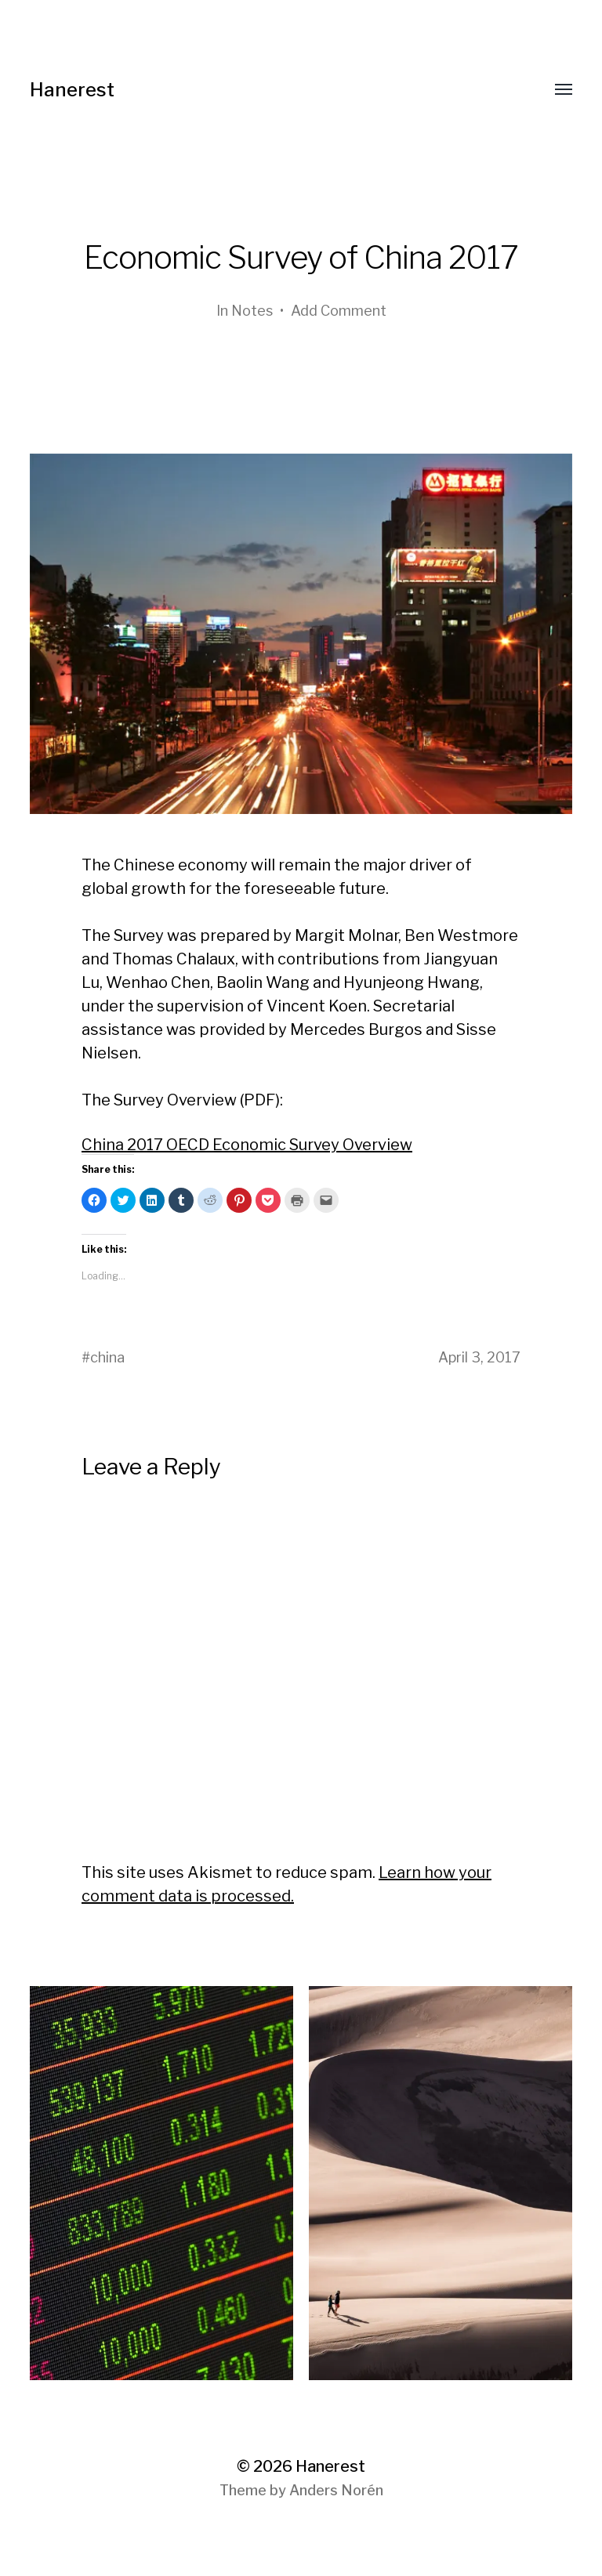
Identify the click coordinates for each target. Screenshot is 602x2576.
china (107, 1357)
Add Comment (338, 310)
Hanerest (72, 89)
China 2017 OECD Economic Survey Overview (247, 1144)
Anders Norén (336, 2490)
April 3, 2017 (479, 1357)
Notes (252, 310)
